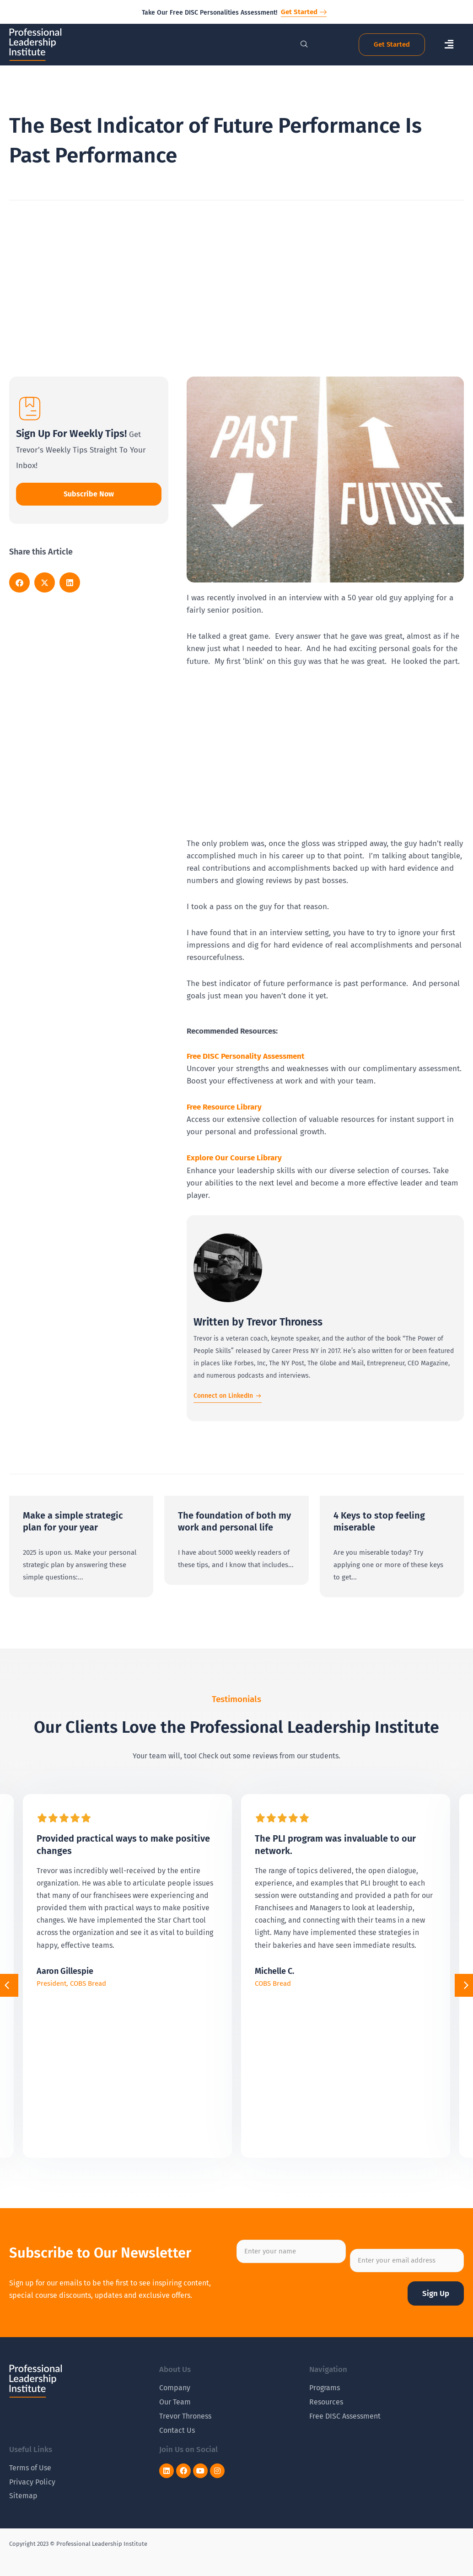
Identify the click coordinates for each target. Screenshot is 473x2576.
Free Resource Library (224, 1107)
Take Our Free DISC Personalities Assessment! (209, 12)
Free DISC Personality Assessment (246, 1056)
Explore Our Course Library (234, 1158)
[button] (449, 44)
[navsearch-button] (299, 45)
